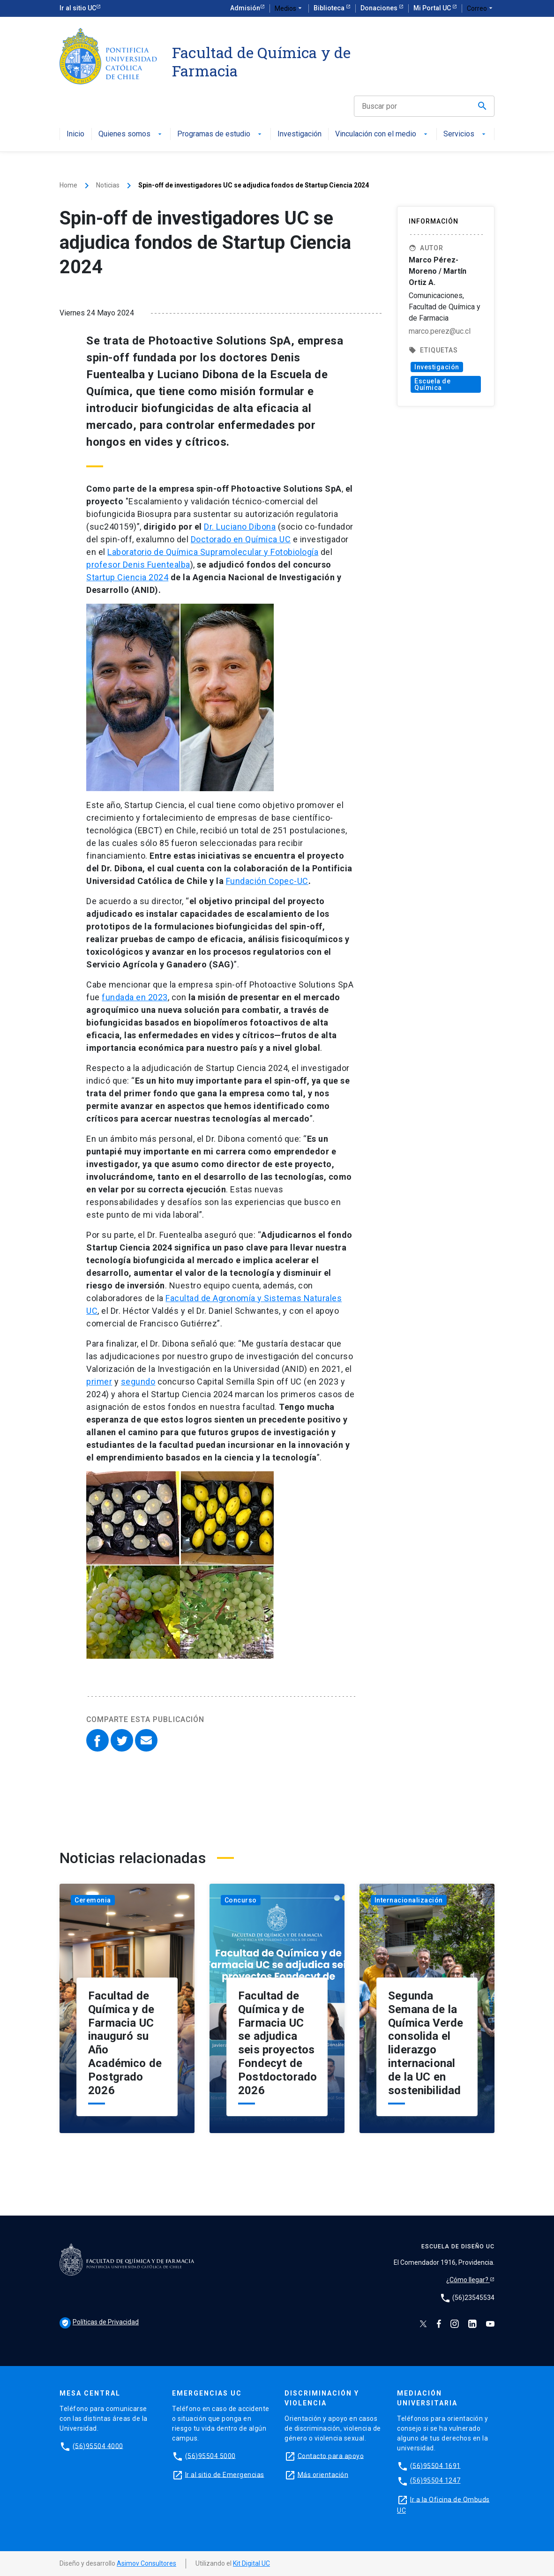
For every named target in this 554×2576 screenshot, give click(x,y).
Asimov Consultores (146, 2563)
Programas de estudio (220, 134)
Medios (289, 8)
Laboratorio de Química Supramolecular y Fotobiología (212, 552)
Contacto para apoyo (331, 2455)
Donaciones (379, 8)
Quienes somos (131, 134)
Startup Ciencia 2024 (127, 577)
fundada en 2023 (135, 997)
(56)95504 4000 (98, 2445)
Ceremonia (93, 1900)
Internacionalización (408, 1900)
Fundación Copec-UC (267, 881)
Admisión (245, 8)
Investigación (299, 134)
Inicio (75, 134)
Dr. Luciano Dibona (240, 527)
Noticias (108, 185)
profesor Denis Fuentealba (138, 564)
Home (68, 185)
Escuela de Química (432, 384)
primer (99, 1381)
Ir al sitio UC (78, 8)
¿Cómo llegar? (468, 2280)
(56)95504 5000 (210, 2455)
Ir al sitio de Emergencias (224, 2474)
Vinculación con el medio (382, 134)
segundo (138, 1381)
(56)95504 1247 (435, 2480)
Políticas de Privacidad (99, 2322)
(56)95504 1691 (435, 2465)
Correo (480, 8)
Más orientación (323, 2474)
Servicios (465, 134)
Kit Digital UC (251, 2563)
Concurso (241, 1900)
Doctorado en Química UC (241, 539)
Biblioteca (330, 8)
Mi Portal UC (432, 8)
